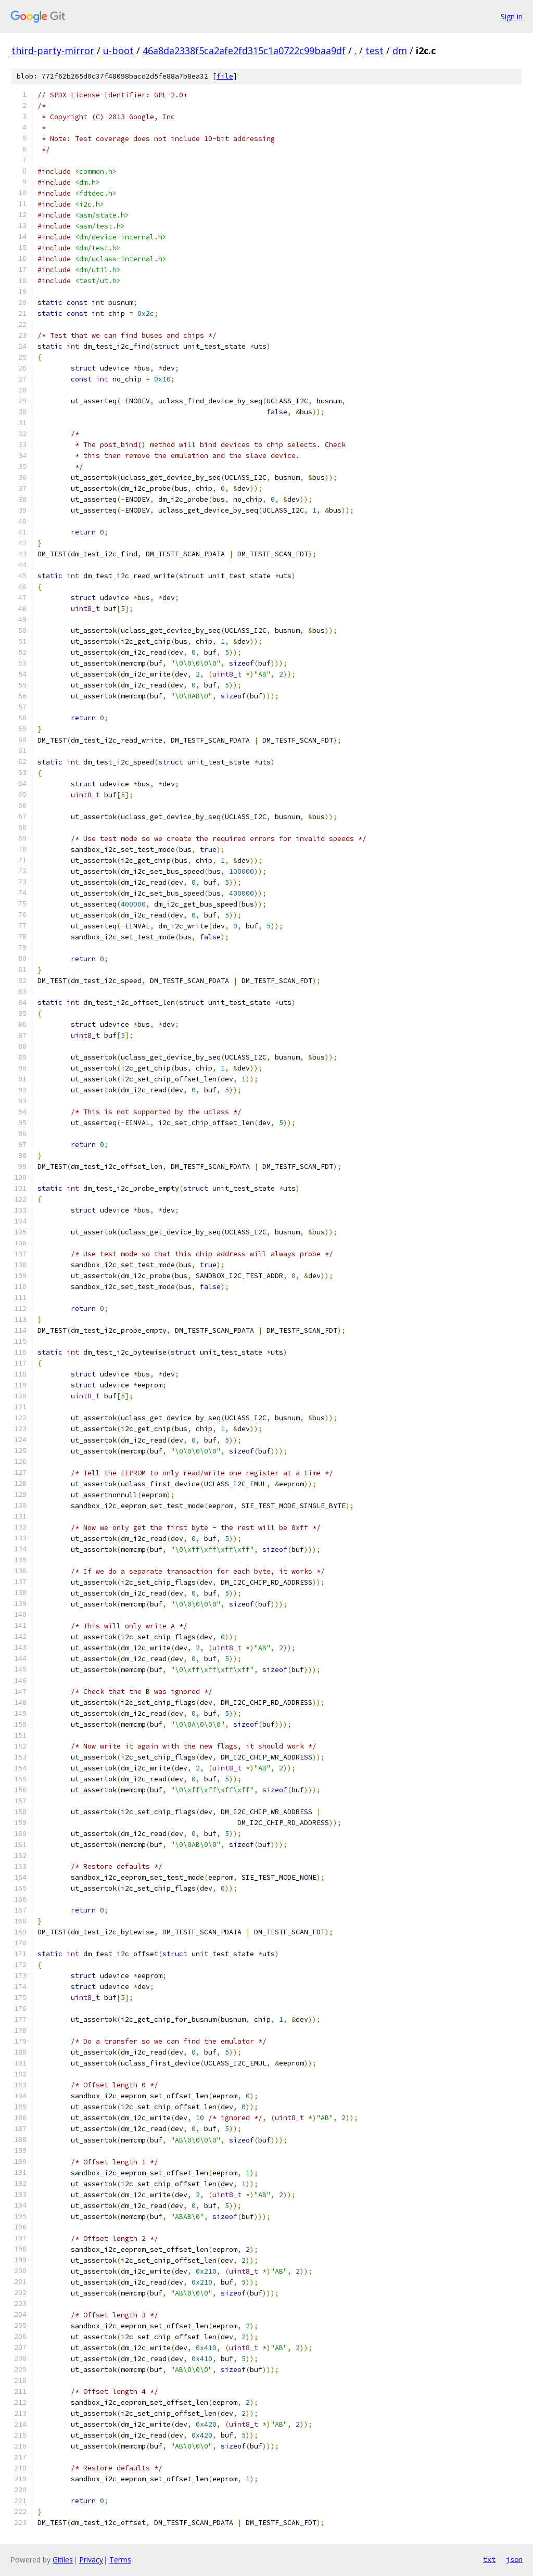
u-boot (118, 50)
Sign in (512, 16)
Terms (120, 2560)
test (374, 50)
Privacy (91, 2560)
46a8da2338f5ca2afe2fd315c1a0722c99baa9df (244, 50)
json (514, 2559)
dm (399, 50)
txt (489, 2559)
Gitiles (63, 2560)
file (225, 76)
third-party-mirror (52, 50)
